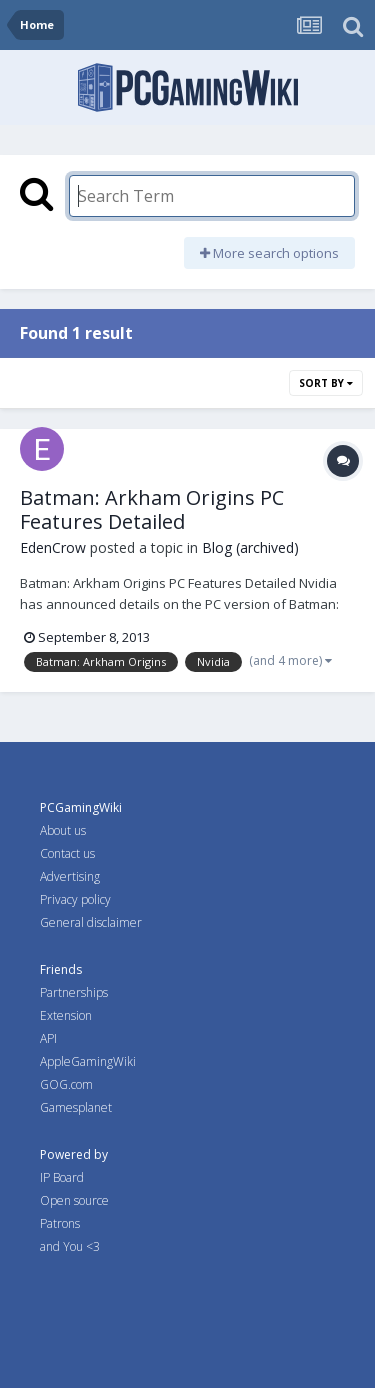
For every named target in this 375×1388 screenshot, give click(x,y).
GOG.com (66, 1084)
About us (63, 830)
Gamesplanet (76, 1107)
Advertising (70, 876)
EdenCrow (53, 547)
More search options (269, 253)
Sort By (326, 383)
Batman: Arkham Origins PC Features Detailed (152, 509)
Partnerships (74, 992)
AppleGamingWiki (88, 1061)
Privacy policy (75, 899)
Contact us (67, 853)
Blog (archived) (250, 547)
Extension (66, 1015)
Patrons (60, 1223)
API (48, 1038)
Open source (74, 1200)
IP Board (62, 1177)
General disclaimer (91, 922)
